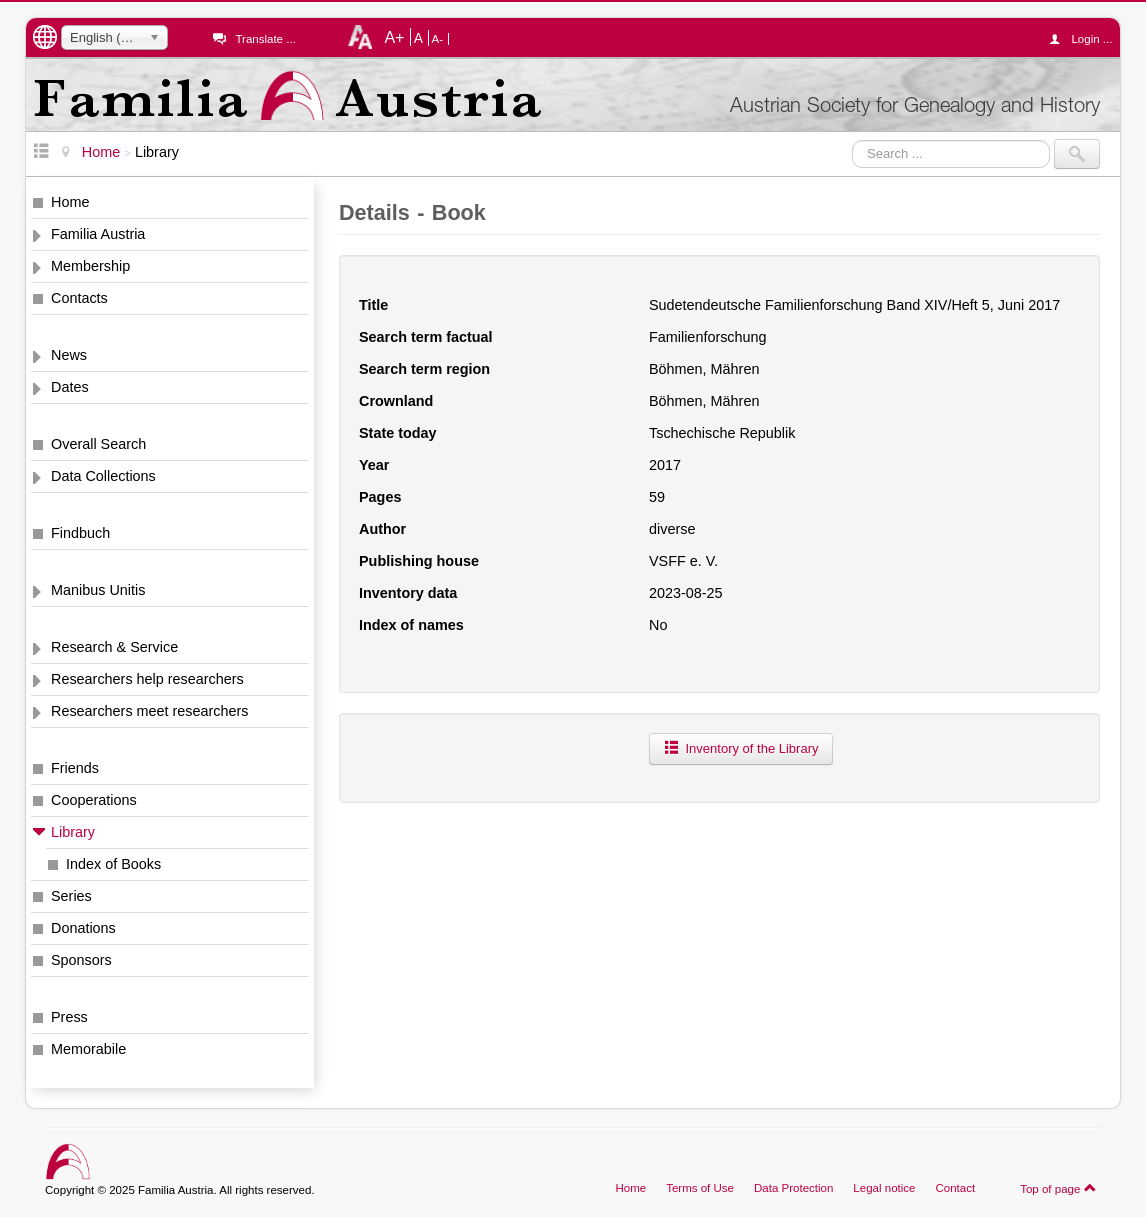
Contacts (79, 298)
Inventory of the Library (741, 748)
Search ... (852, 139)
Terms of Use (700, 1188)
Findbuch (80, 533)
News (69, 355)
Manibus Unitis (98, 590)
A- (438, 39)
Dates (70, 387)
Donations (83, 928)
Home (70, 202)
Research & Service (114, 647)
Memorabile (88, 1049)
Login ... (1085, 39)
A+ (394, 37)
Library (73, 832)
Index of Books (113, 864)
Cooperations (94, 800)
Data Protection (793, 1188)
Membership (90, 266)
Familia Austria (98, 234)
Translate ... (265, 39)
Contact (955, 1188)
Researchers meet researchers (150, 711)
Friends (75, 768)
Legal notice (884, 1188)
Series (71, 896)
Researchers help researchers (147, 679)
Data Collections (103, 476)
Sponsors (81, 960)
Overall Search (98, 444)
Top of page (1058, 1188)
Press (69, 1017)
